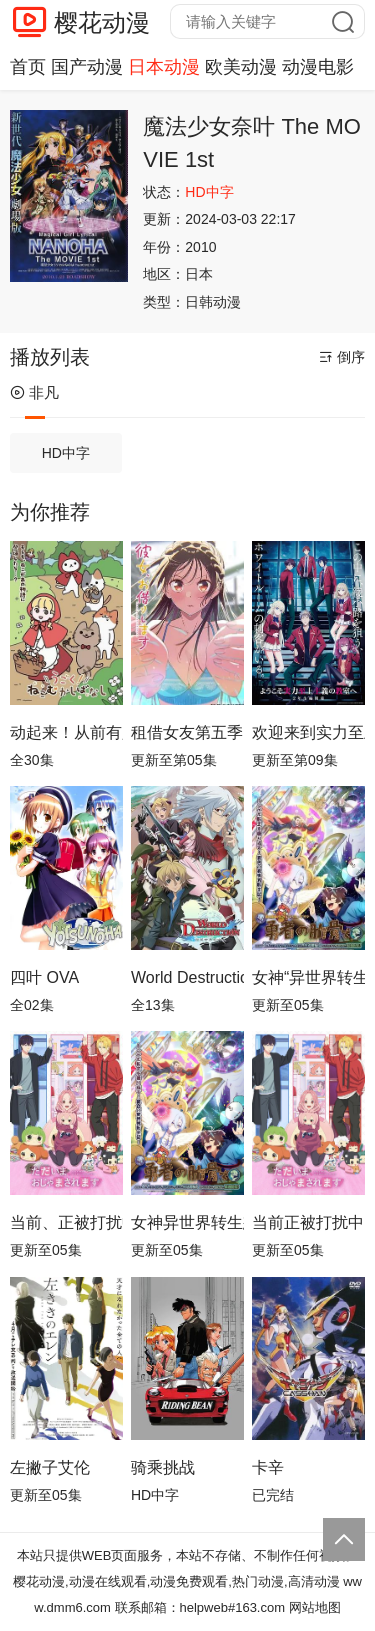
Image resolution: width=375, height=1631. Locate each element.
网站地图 (315, 1607)
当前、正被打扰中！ (66, 1222)
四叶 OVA (44, 977)
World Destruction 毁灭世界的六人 (187, 977)
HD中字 (66, 453)
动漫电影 (318, 67)
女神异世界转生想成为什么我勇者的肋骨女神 (187, 1222)
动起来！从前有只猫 (66, 732)
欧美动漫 (241, 67)
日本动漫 (164, 67)
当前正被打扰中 (308, 1222)
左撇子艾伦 (50, 1467)
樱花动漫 (102, 22)
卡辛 (268, 1467)
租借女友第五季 (187, 732)
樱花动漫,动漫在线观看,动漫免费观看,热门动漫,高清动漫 (176, 1581)
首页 (28, 67)
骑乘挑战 (163, 1467)
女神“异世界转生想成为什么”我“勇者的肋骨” (308, 977)
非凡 (34, 392)
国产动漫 (87, 67)
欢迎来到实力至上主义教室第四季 (308, 732)
